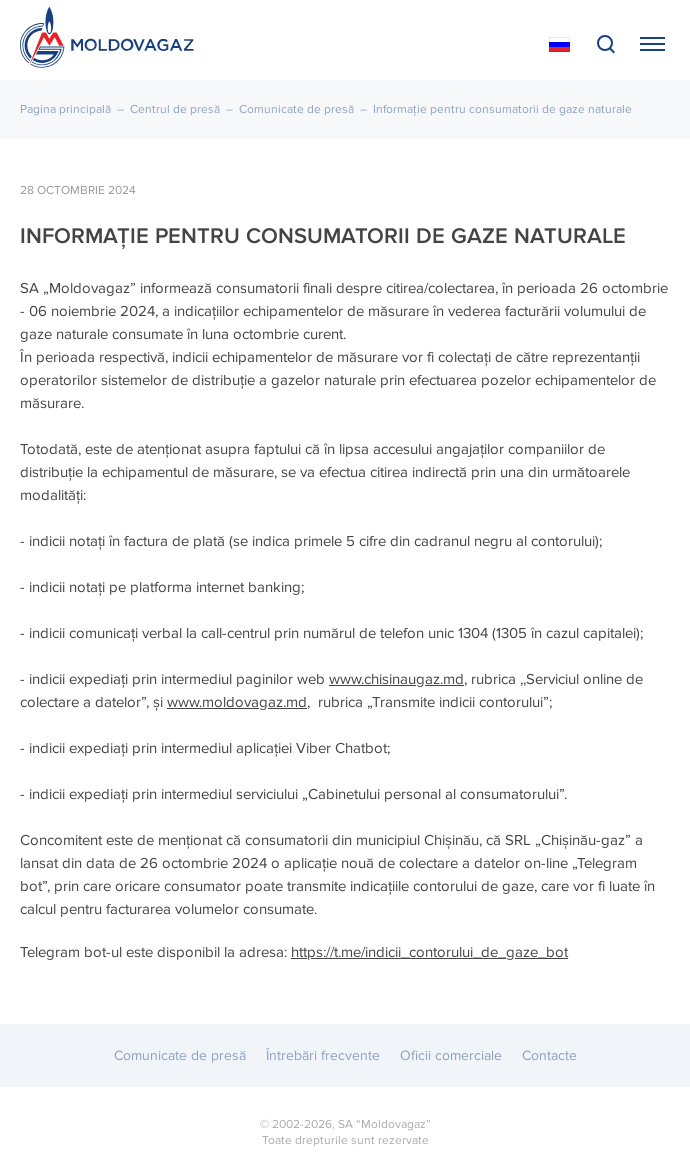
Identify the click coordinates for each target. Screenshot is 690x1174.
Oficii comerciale (451, 1055)
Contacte (549, 1055)
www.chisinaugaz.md (396, 679)
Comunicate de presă (296, 109)
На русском (559, 45)
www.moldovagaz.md (237, 702)
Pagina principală (65, 109)
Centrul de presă (175, 109)
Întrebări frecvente (323, 1055)
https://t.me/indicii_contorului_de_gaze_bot (429, 952)
